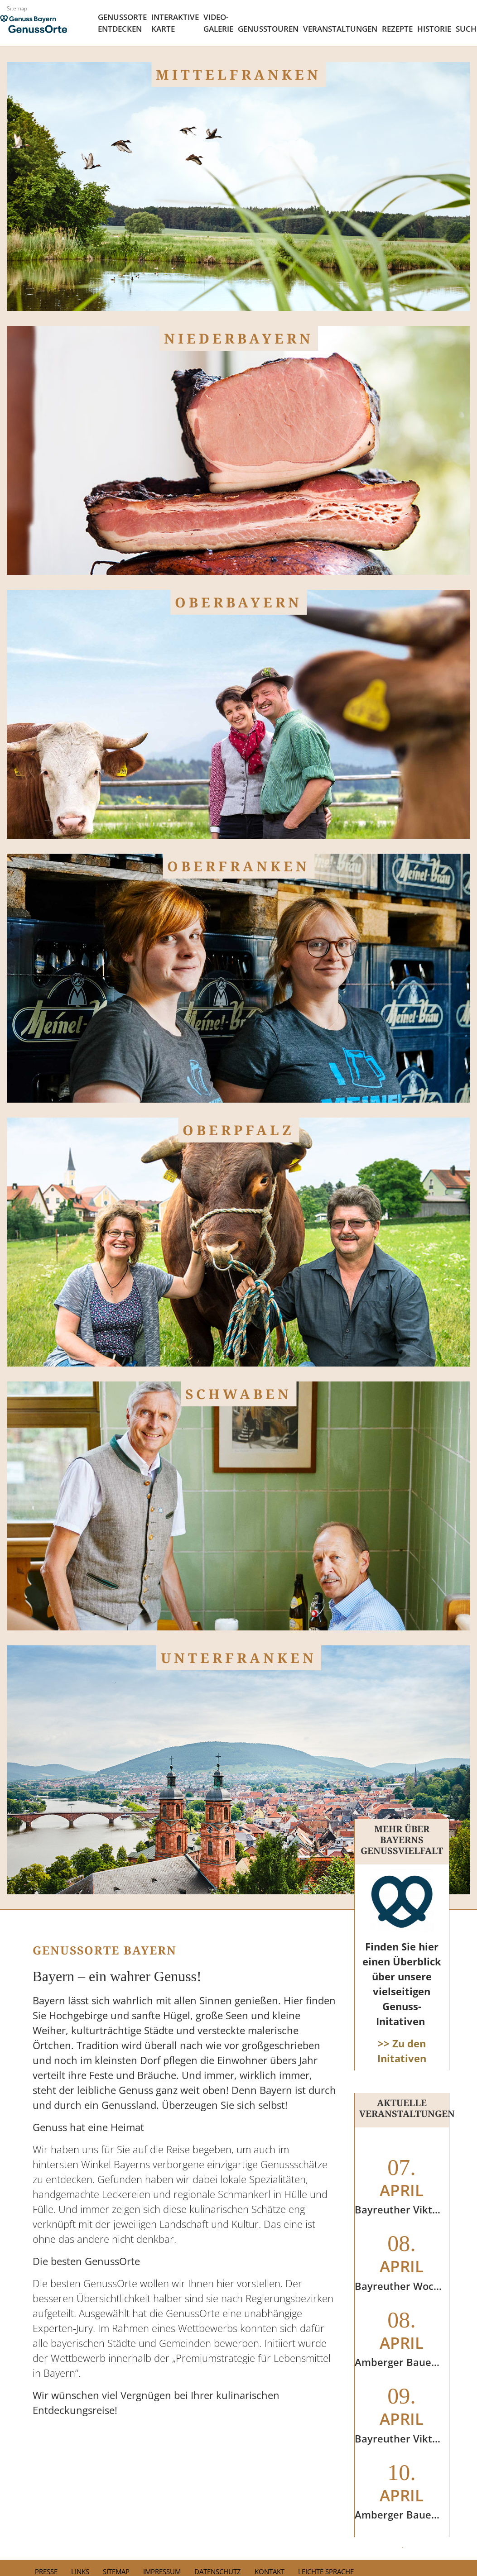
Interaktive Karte (175, 23)
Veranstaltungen (340, 29)
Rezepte (397, 29)
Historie (434, 29)
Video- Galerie (218, 23)
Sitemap (17, 8)
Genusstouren (268, 29)
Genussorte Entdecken (122, 23)
